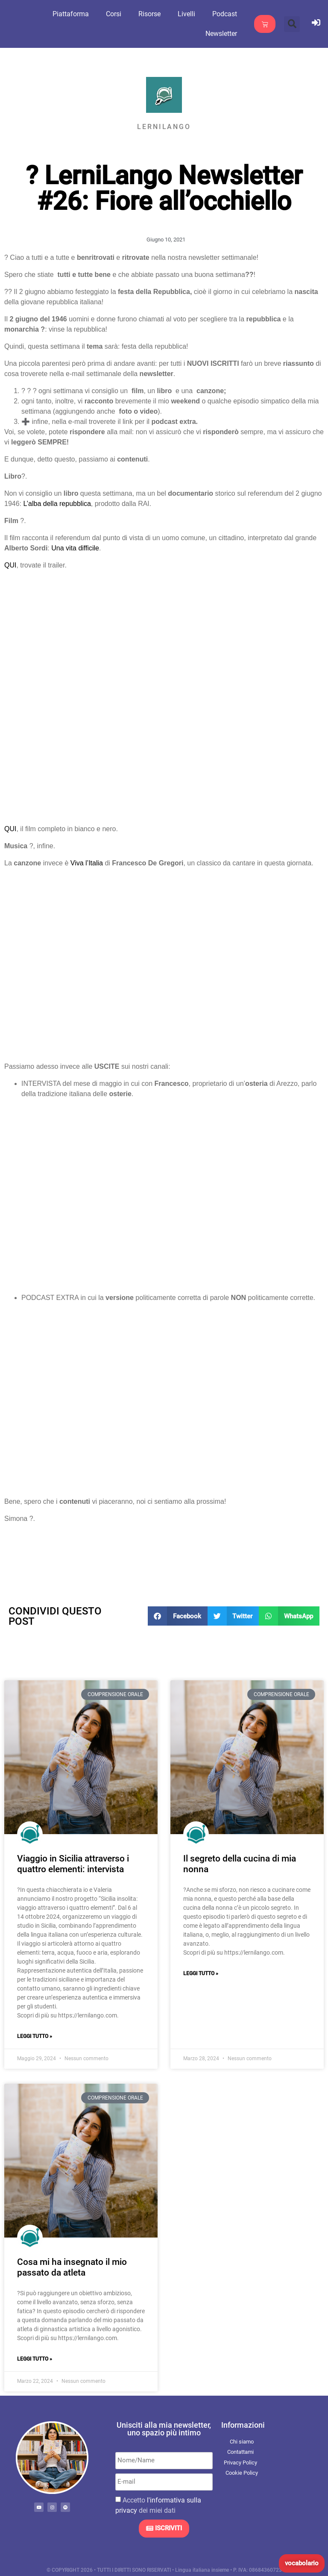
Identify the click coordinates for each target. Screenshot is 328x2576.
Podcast (229, 14)
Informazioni (243, 2424)
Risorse (154, 14)
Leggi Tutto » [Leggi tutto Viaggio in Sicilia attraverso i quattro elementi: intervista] (34, 2036)
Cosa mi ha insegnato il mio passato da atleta (72, 2267)
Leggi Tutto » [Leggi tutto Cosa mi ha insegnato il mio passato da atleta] (34, 2359)
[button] (292, 24)
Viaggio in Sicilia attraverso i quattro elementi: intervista (73, 1863)
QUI (10, 565)
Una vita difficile (75, 548)
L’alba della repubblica (57, 503)
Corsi (118, 14)
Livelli (191, 14)
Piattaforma (75, 14)
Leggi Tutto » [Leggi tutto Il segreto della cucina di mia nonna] (200, 1973)
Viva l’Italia (86, 863)
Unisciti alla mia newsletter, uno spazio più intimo (164, 2428)
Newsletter (226, 33)
